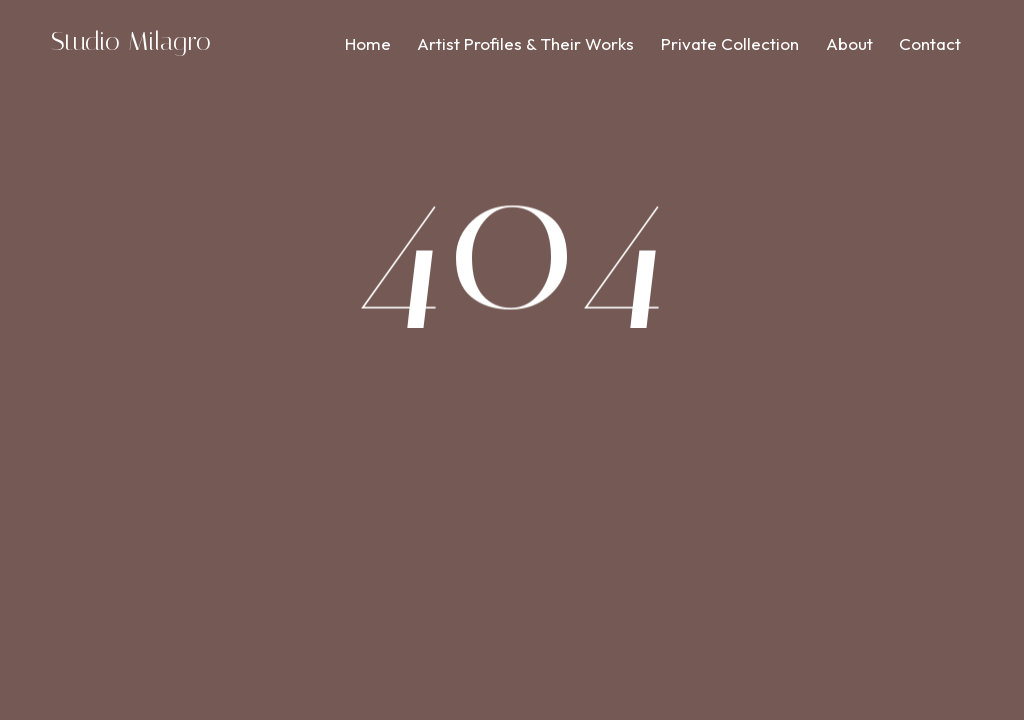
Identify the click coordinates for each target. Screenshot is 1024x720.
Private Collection (730, 43)
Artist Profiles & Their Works (525, 43)
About (849, 43)
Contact (930, 43)
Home (368, 43)
